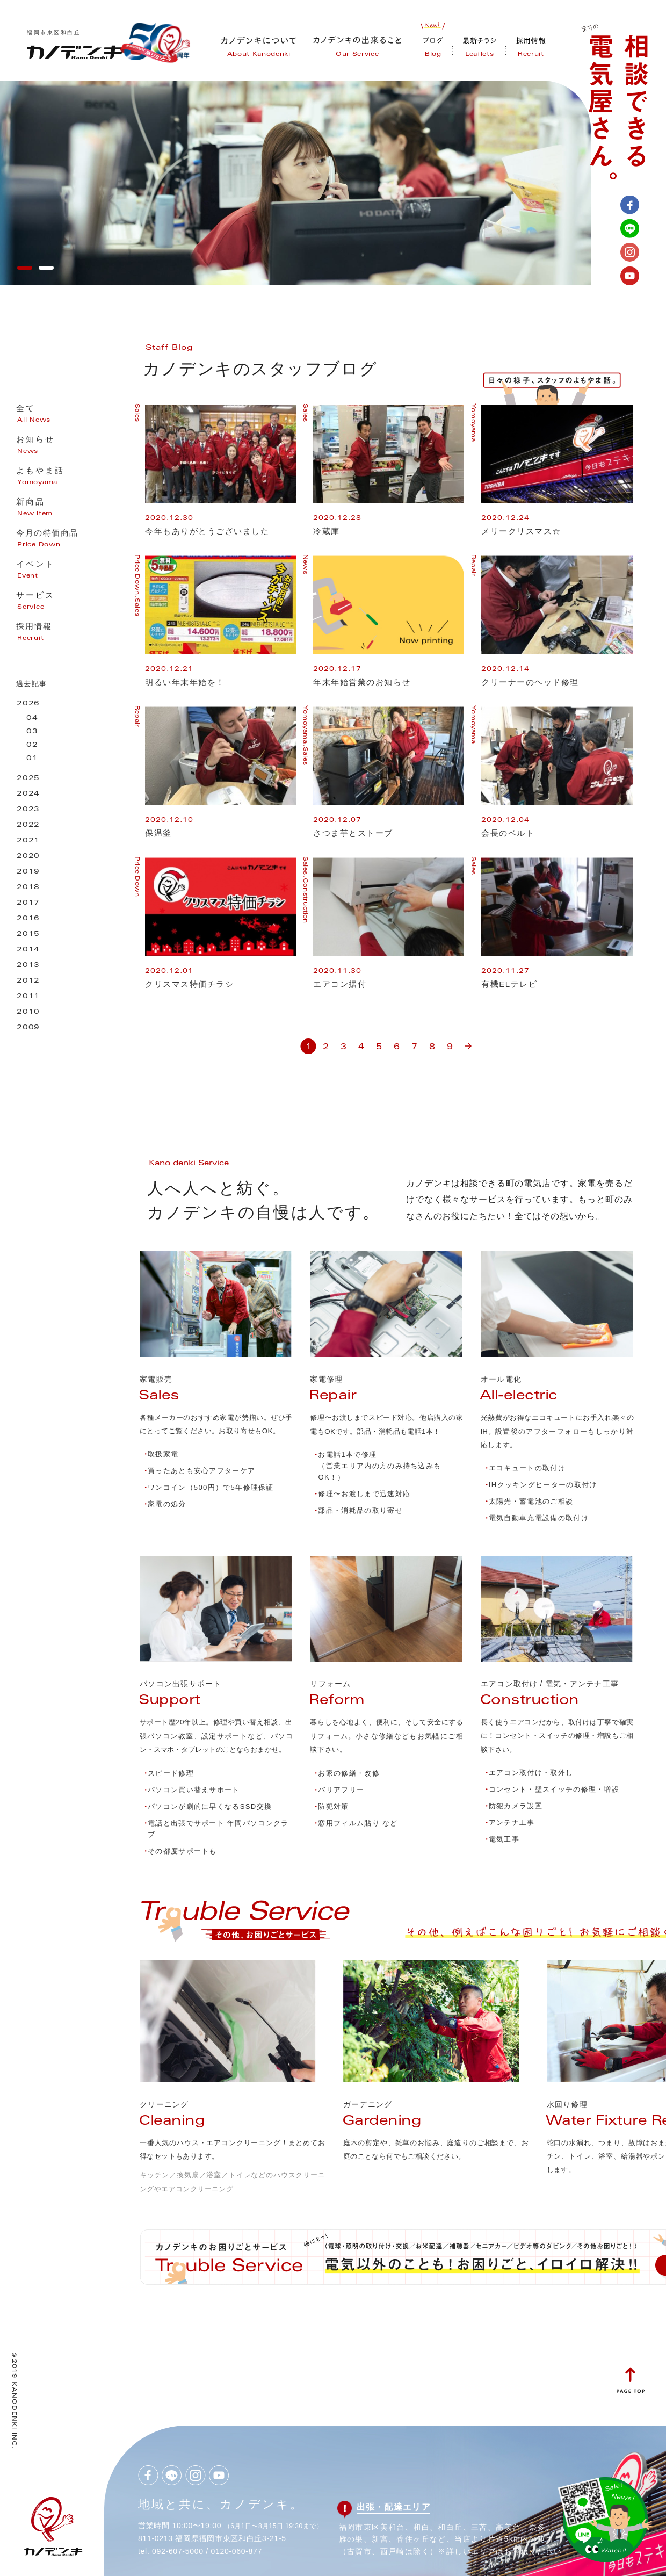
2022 (28, 825)
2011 (28, 996)
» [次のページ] (468, 1042)
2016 (28, 918)
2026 (28, 704)
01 (32, 758)
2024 (28, 794)
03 (32, 731)
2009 (28, 1027)
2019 (28, 872)
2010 (28, 1012)
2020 (28, 856)
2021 (28, 841)
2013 (28, 965)
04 (32, 718)
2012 (28, 981)
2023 (28, 809)
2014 (28, 950)
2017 (28, 903)
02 (32, 745)
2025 (28, 778)
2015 (28, 934)
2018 (28, 887)
